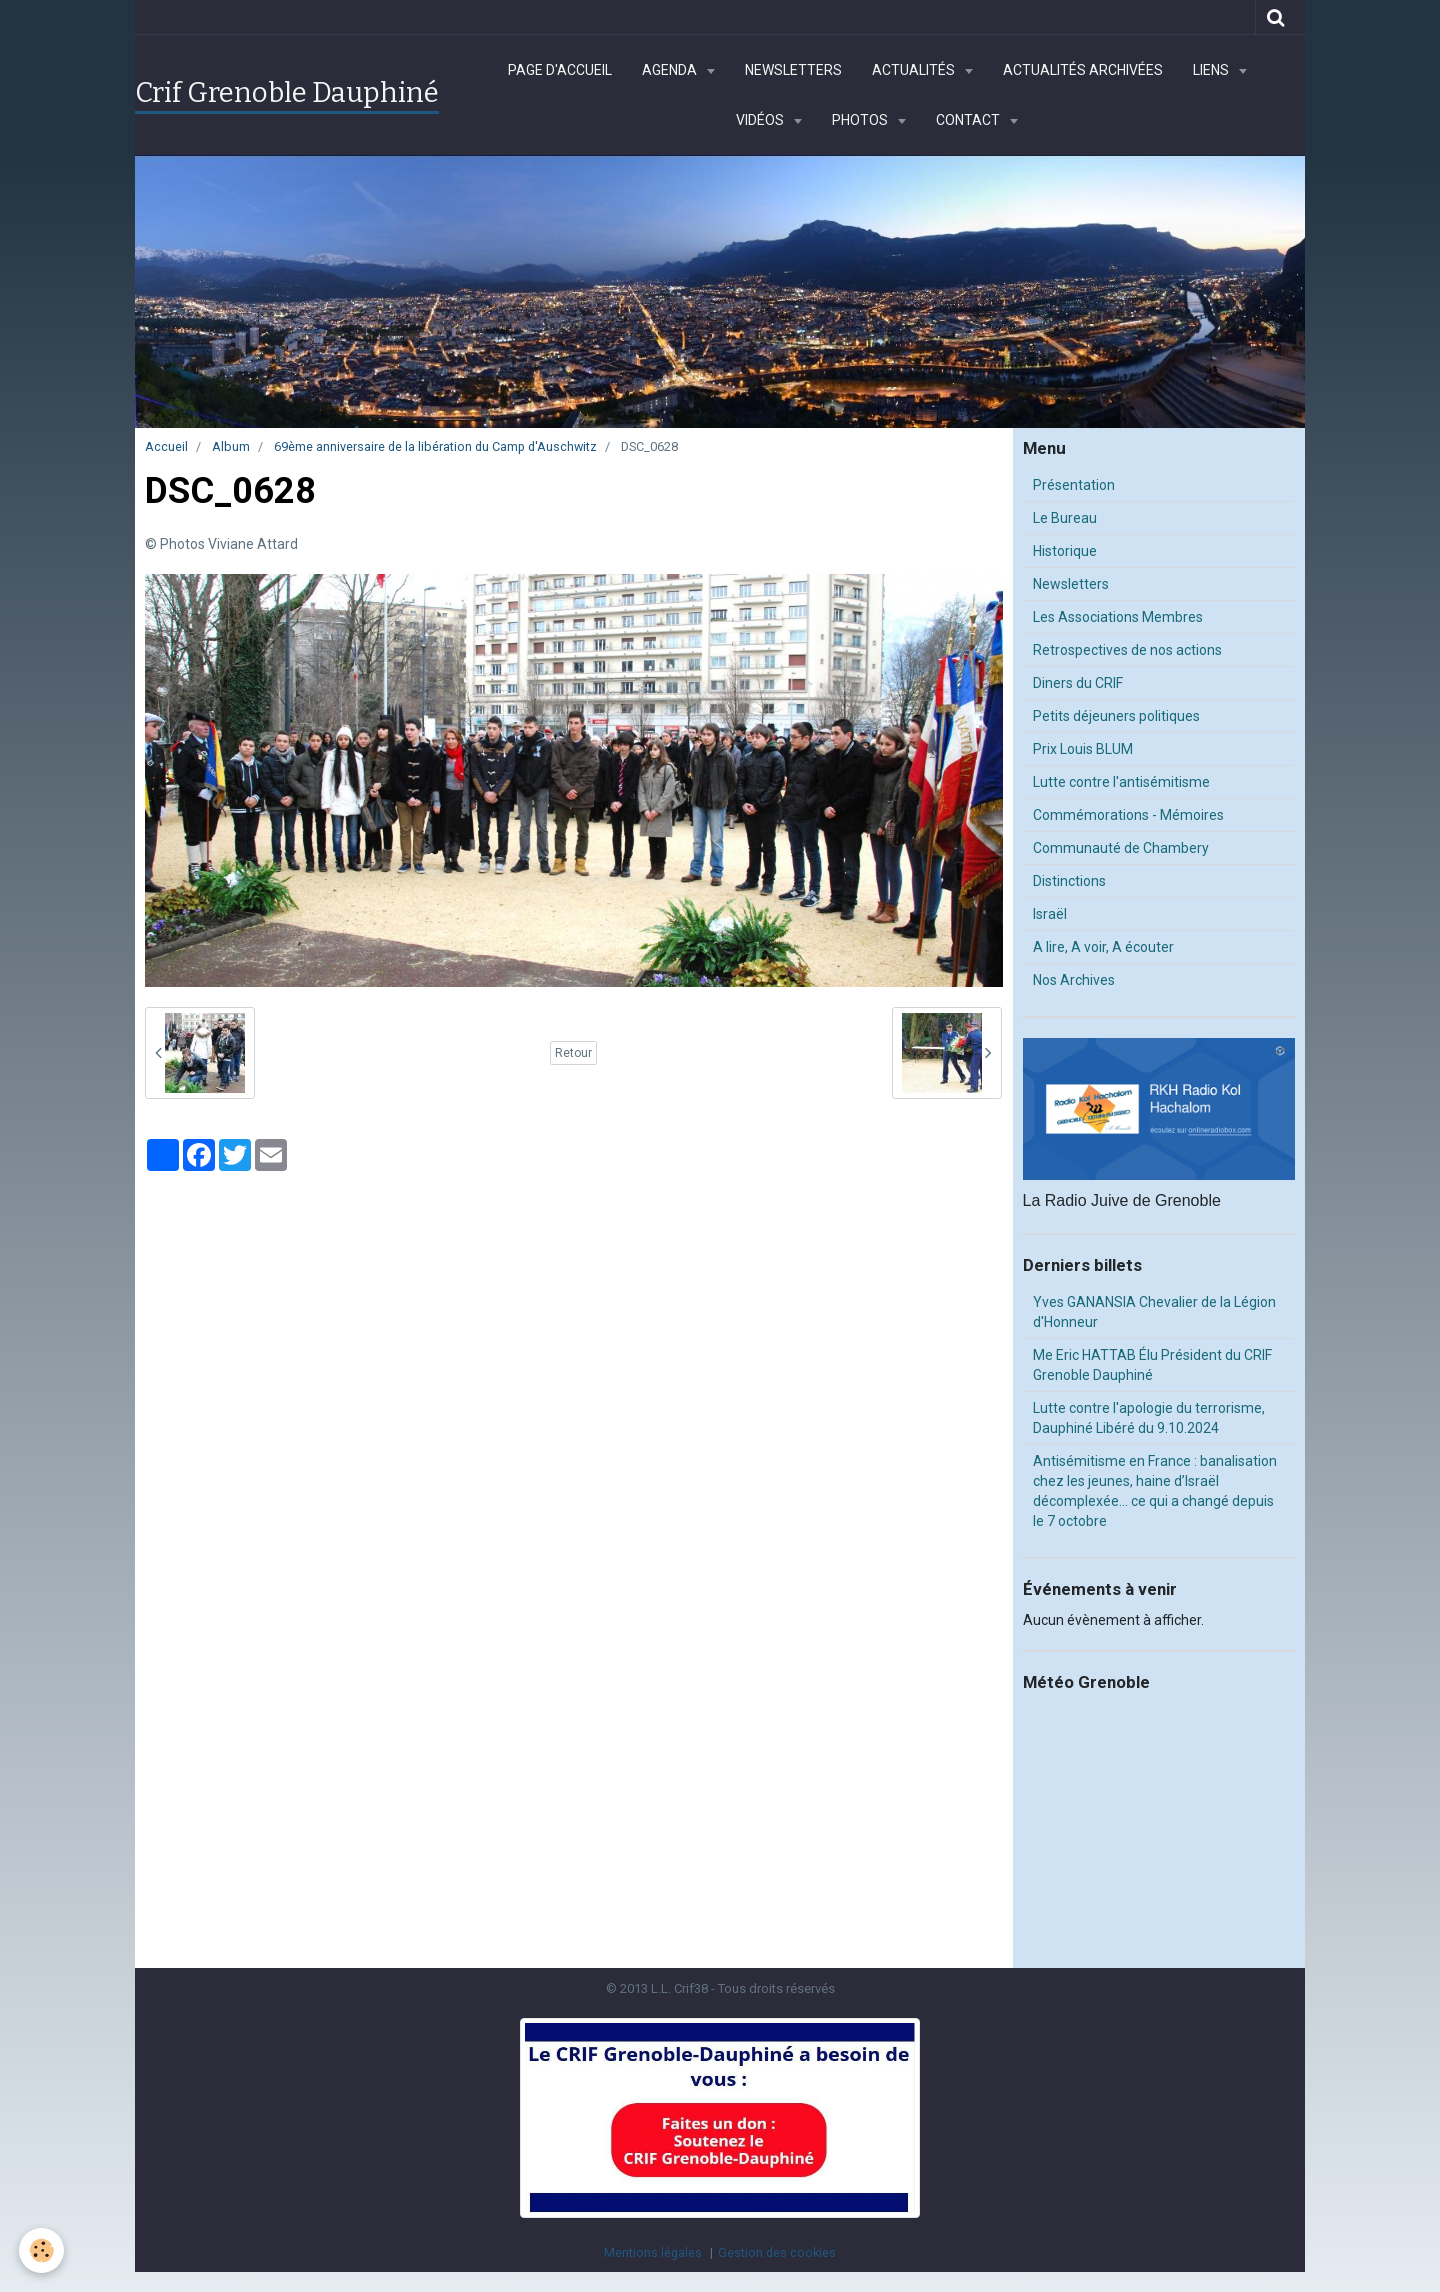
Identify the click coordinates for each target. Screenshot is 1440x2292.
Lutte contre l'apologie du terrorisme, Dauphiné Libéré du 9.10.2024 (1149, 1418)
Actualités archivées (1083, 70)
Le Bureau (1065, 518)
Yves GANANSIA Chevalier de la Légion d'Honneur (1154, 1312)
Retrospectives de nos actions (1127, 650)
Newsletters (793, 70)
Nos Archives (1074, 980)
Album (231, 446)
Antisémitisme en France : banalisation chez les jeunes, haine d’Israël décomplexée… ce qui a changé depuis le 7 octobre (1155, 1491)
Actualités (915, 70)
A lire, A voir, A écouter (1103, 947)
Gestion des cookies (777, 2252)
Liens (1212, 70)
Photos (861, 120)
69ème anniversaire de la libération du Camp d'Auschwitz (435, 446)
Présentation (1074, 485)
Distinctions (1069, 881)
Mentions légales (653, 2252)
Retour (573, 1053)
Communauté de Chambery (1121, 848)
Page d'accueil (560, 70)
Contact (969, 120)
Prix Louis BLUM (1083, 749)
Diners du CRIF (1078, 683)
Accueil (166, 446)
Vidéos (761, 120)
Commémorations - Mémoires (1128, 815)
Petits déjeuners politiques (1116, 716)
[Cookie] (42, 2250)
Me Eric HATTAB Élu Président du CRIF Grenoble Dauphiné (1152, 1365)
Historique (1065, 551)
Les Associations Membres (1118, 617)
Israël (1050, 914)
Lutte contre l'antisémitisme (1121, 782)
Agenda (671, 70)
